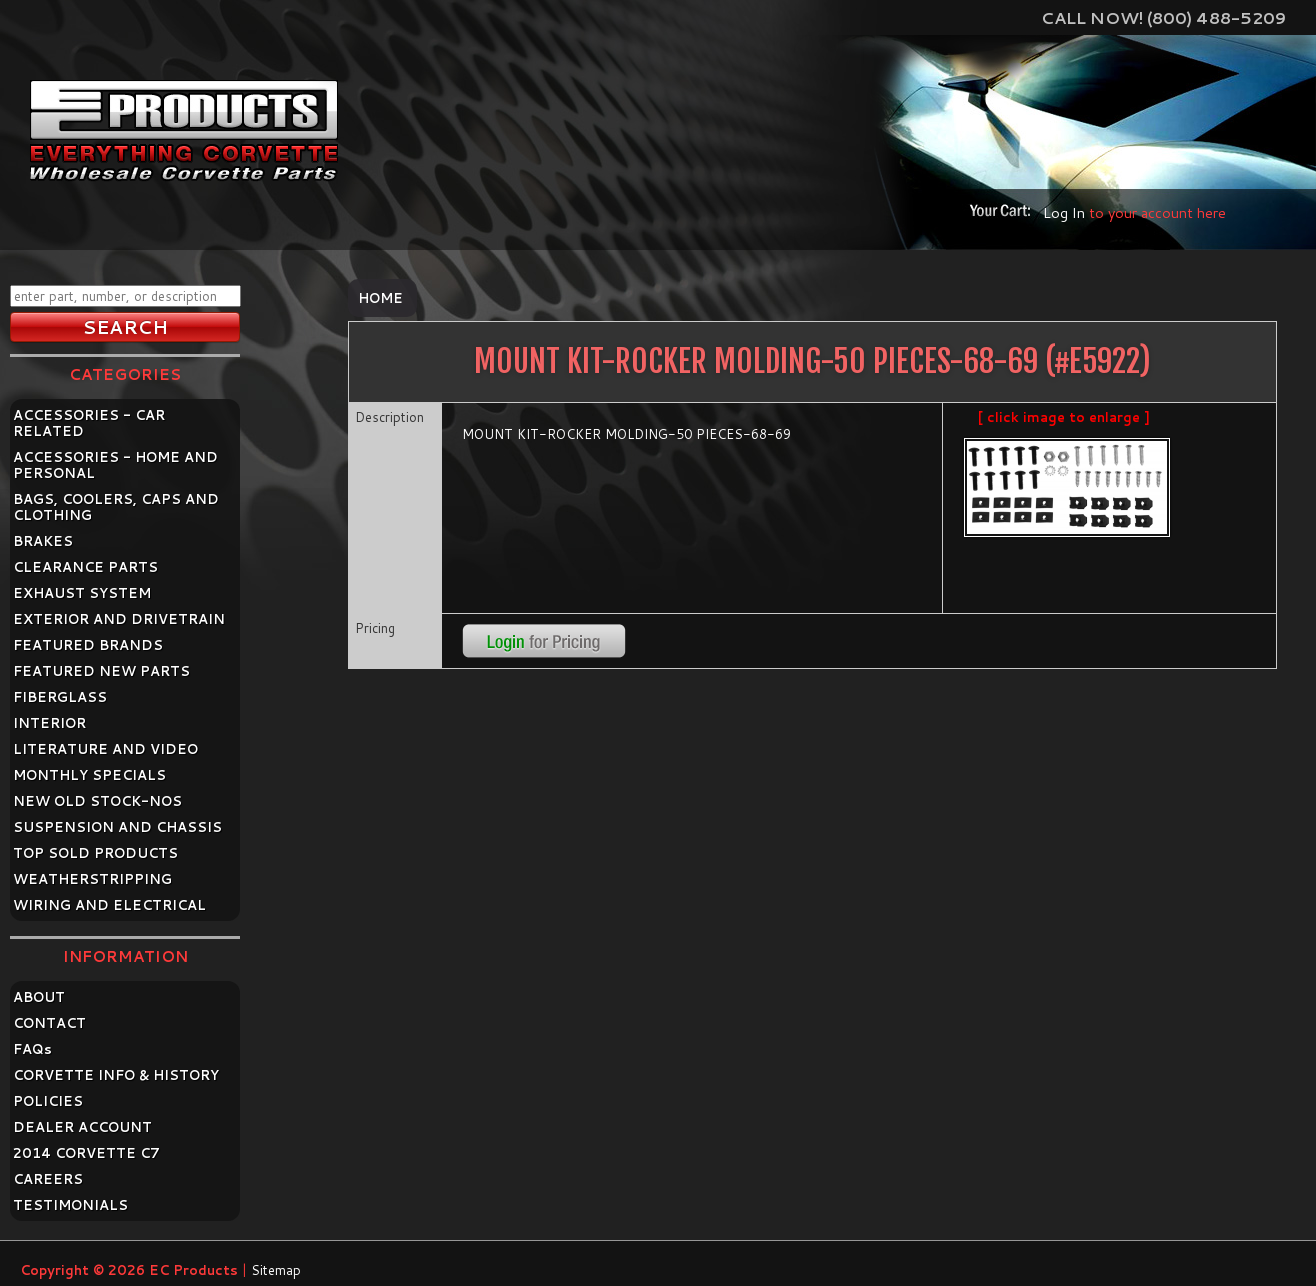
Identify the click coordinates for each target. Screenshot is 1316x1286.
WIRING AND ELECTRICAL (109, 905)
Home (380, 298)
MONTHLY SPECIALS (89, 775)
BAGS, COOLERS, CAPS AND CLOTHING (116, 507)
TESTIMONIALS (70, 1205)
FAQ (32, 1049)
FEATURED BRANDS (88, 645)
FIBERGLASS (60, 697)
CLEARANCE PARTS (85, 567)
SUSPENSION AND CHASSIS (117, 827)
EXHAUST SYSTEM (82, 593)
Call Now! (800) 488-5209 (1163, 17)
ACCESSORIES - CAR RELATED (89, 423)
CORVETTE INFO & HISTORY (116, 1075)
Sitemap (276, 1270)
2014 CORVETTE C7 (86, 1153)
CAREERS (48, 1179)
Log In (1064, 212)
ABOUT (39, 997)
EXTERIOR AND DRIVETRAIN (119, 619)
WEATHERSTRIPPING (92, 879)
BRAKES (43, 541)
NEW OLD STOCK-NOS (97, 801)
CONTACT (49, 1023)
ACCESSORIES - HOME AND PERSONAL (115, 465)
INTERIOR (49, 723)
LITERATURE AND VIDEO (105, 749)
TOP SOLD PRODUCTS (95, 853)
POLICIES (48, 1101)
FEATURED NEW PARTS (101, 671)
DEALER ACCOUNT (82, 1127)
